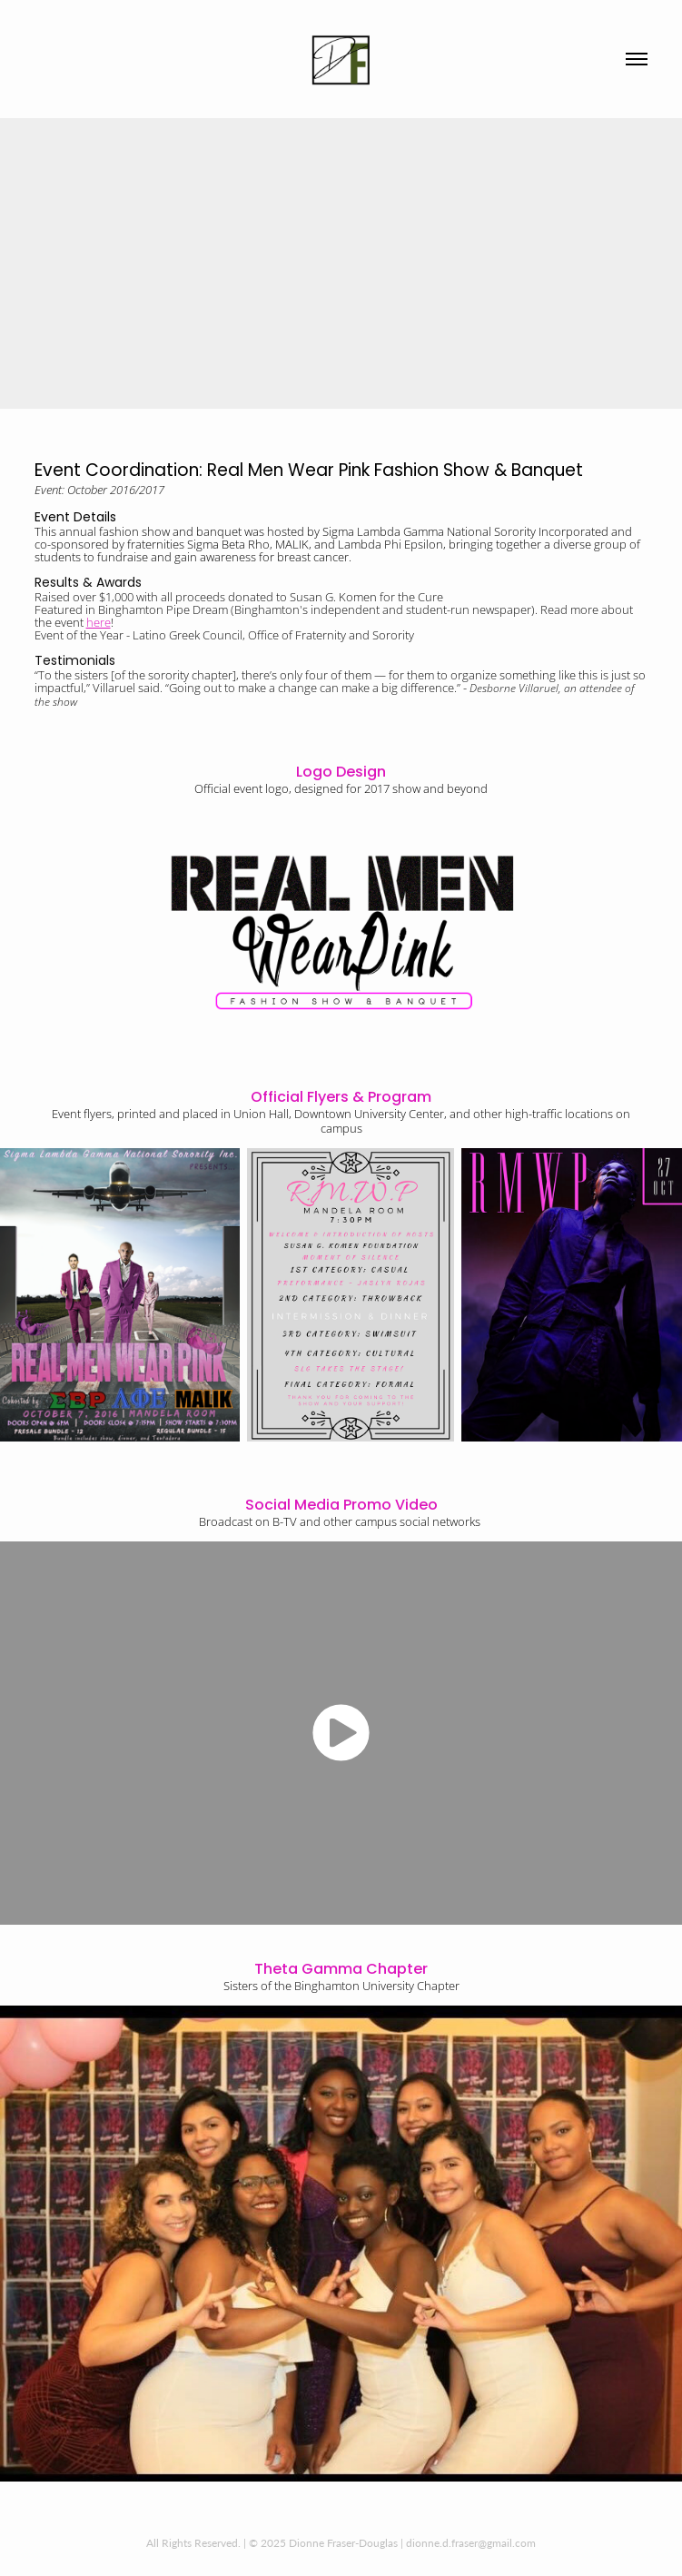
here (98, 622)
